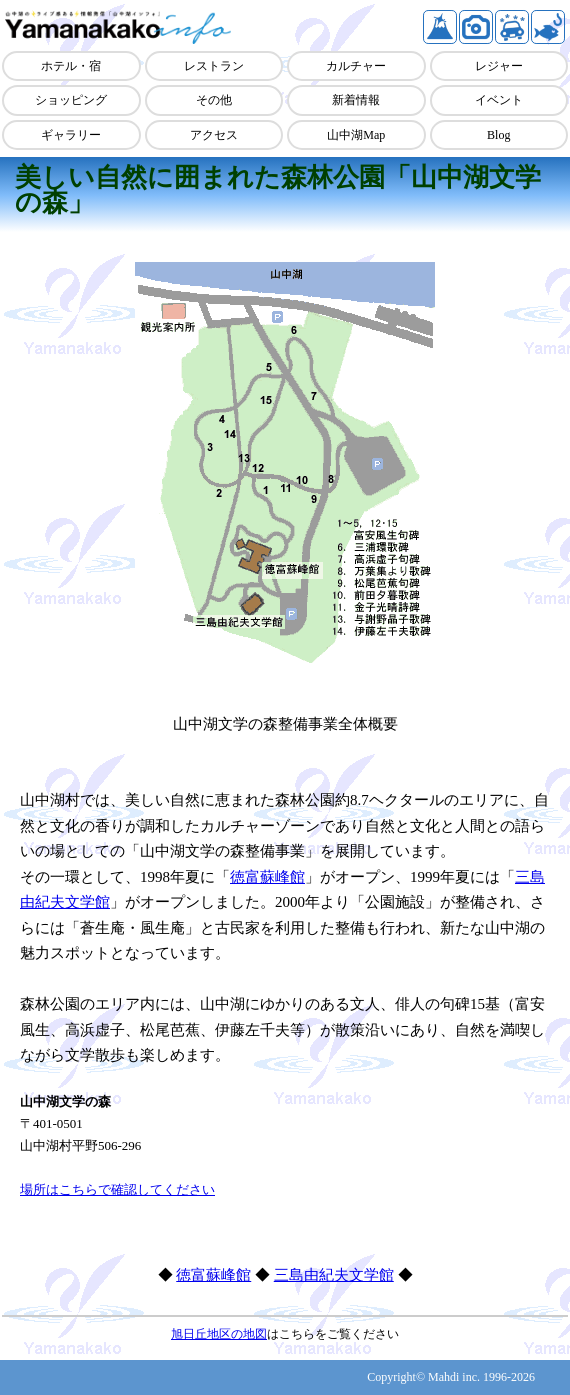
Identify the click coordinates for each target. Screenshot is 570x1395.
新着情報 (356, 100)
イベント (499, 100)
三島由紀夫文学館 (334, 1275)
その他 (214, 100)
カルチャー (356, 66)
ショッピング (71, 100)
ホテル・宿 (71, 66)
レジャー (499, 66)
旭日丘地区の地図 (219, 1334)
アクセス (214, 135)
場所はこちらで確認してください (117, 1189)
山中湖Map (356, 135)
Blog (498, 135)
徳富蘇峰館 (267, 877)
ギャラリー (71, 135)
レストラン (214, 66)
